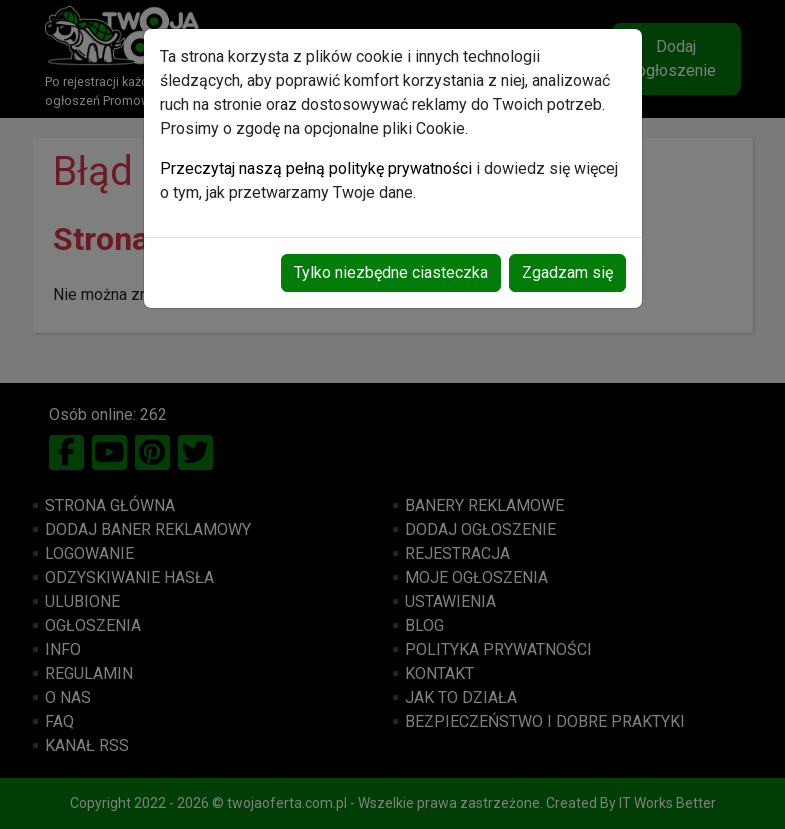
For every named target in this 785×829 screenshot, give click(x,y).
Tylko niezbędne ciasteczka (391, 272)
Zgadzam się (567, 272)
